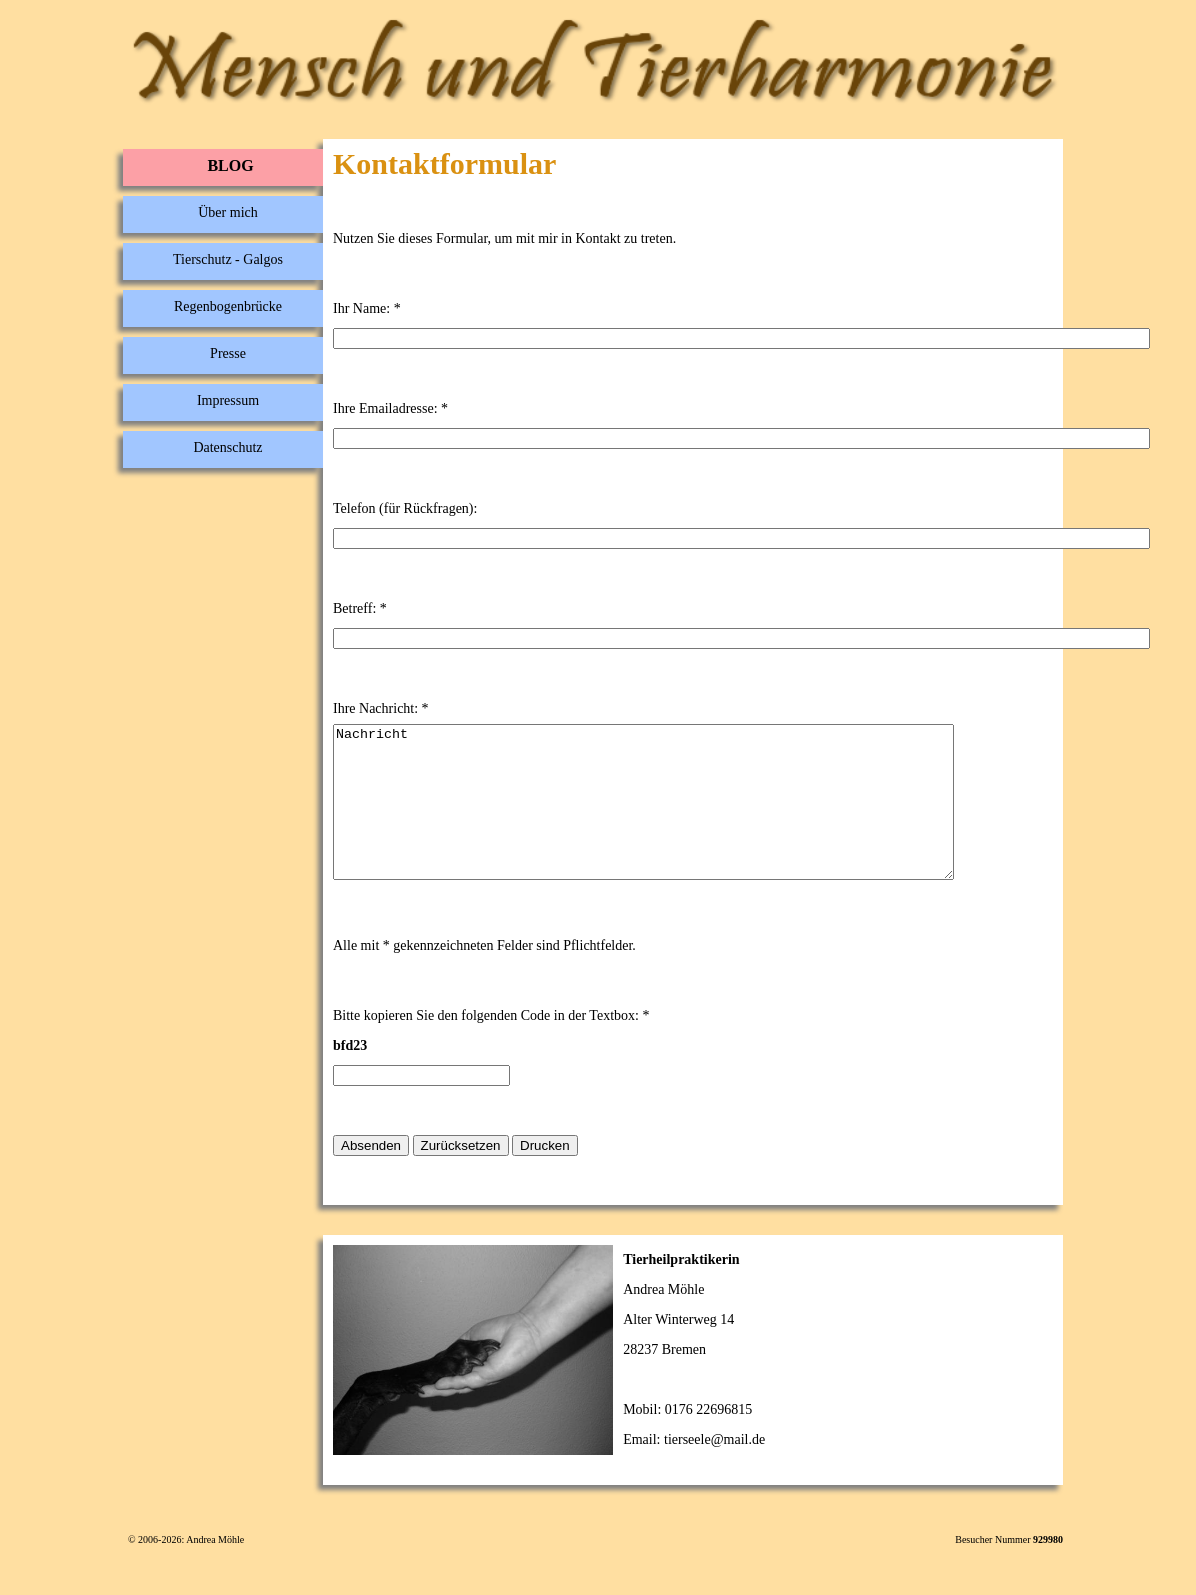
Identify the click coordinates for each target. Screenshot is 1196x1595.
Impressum (228, 400)
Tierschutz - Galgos (228, 259)
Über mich (227, 212)
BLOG (230, 165)
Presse (228, 353)
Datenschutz (227, 447)
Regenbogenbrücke (228, 306)
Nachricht (681, 817)
